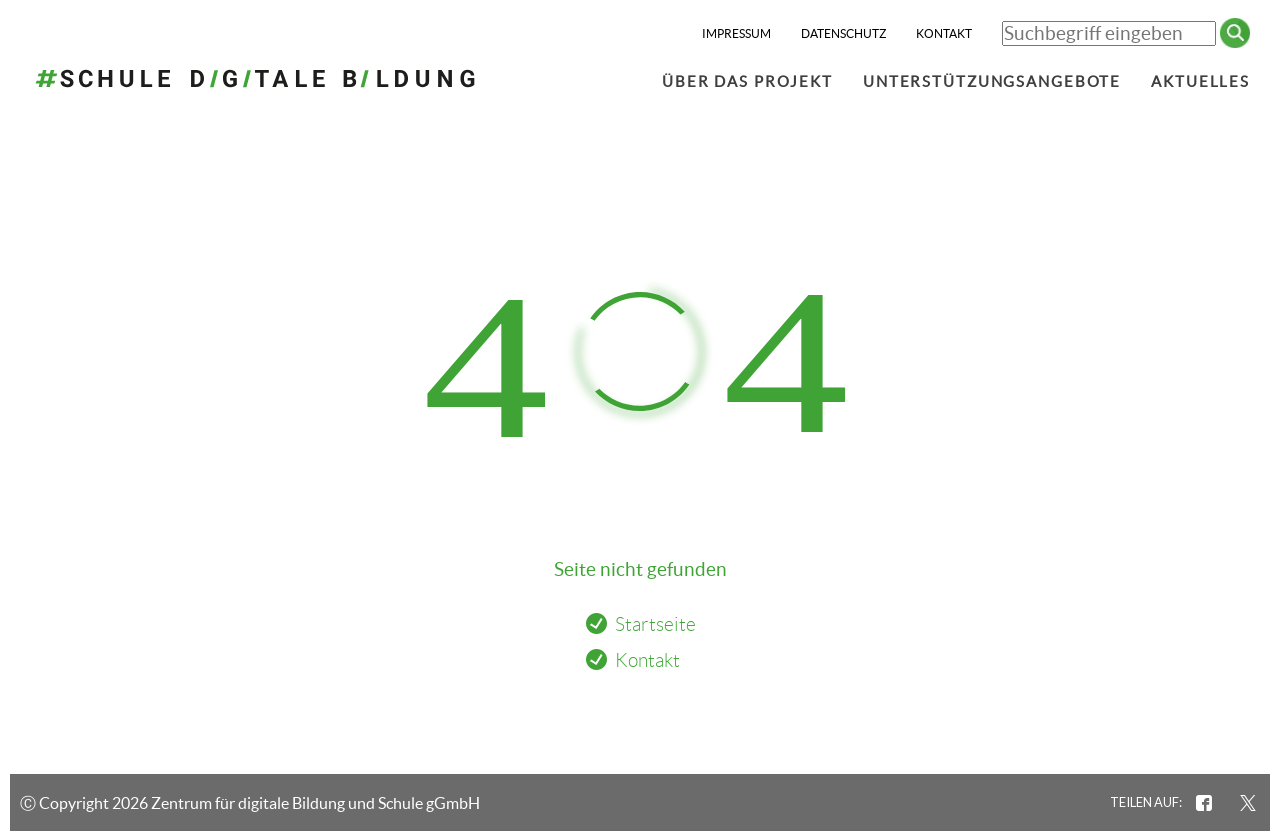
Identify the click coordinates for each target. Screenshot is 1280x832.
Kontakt (944, 33)
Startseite (655, 624)
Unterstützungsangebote (992, 81)
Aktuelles (1200, 81)
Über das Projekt (747, 81)
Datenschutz (843, 33)
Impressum (736, 33)
